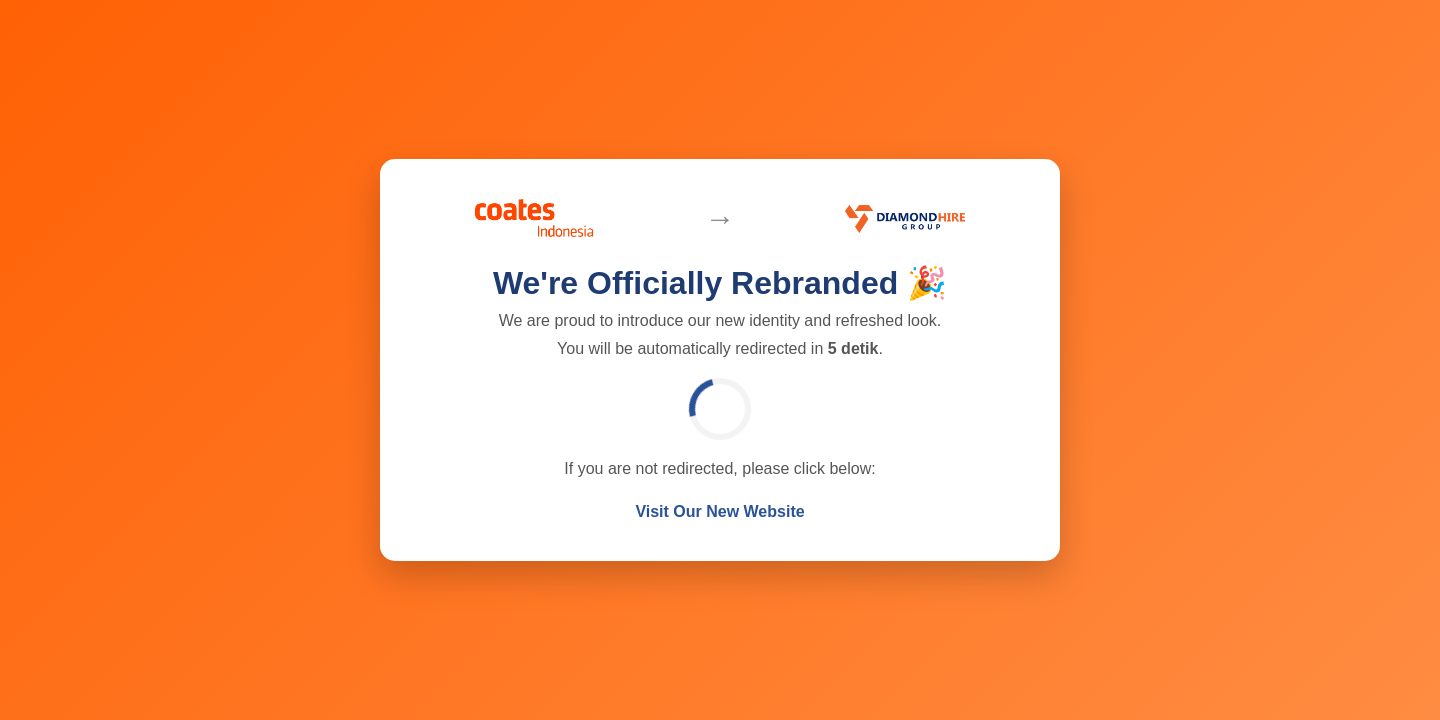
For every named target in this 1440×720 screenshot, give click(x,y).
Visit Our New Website (719, 511)
